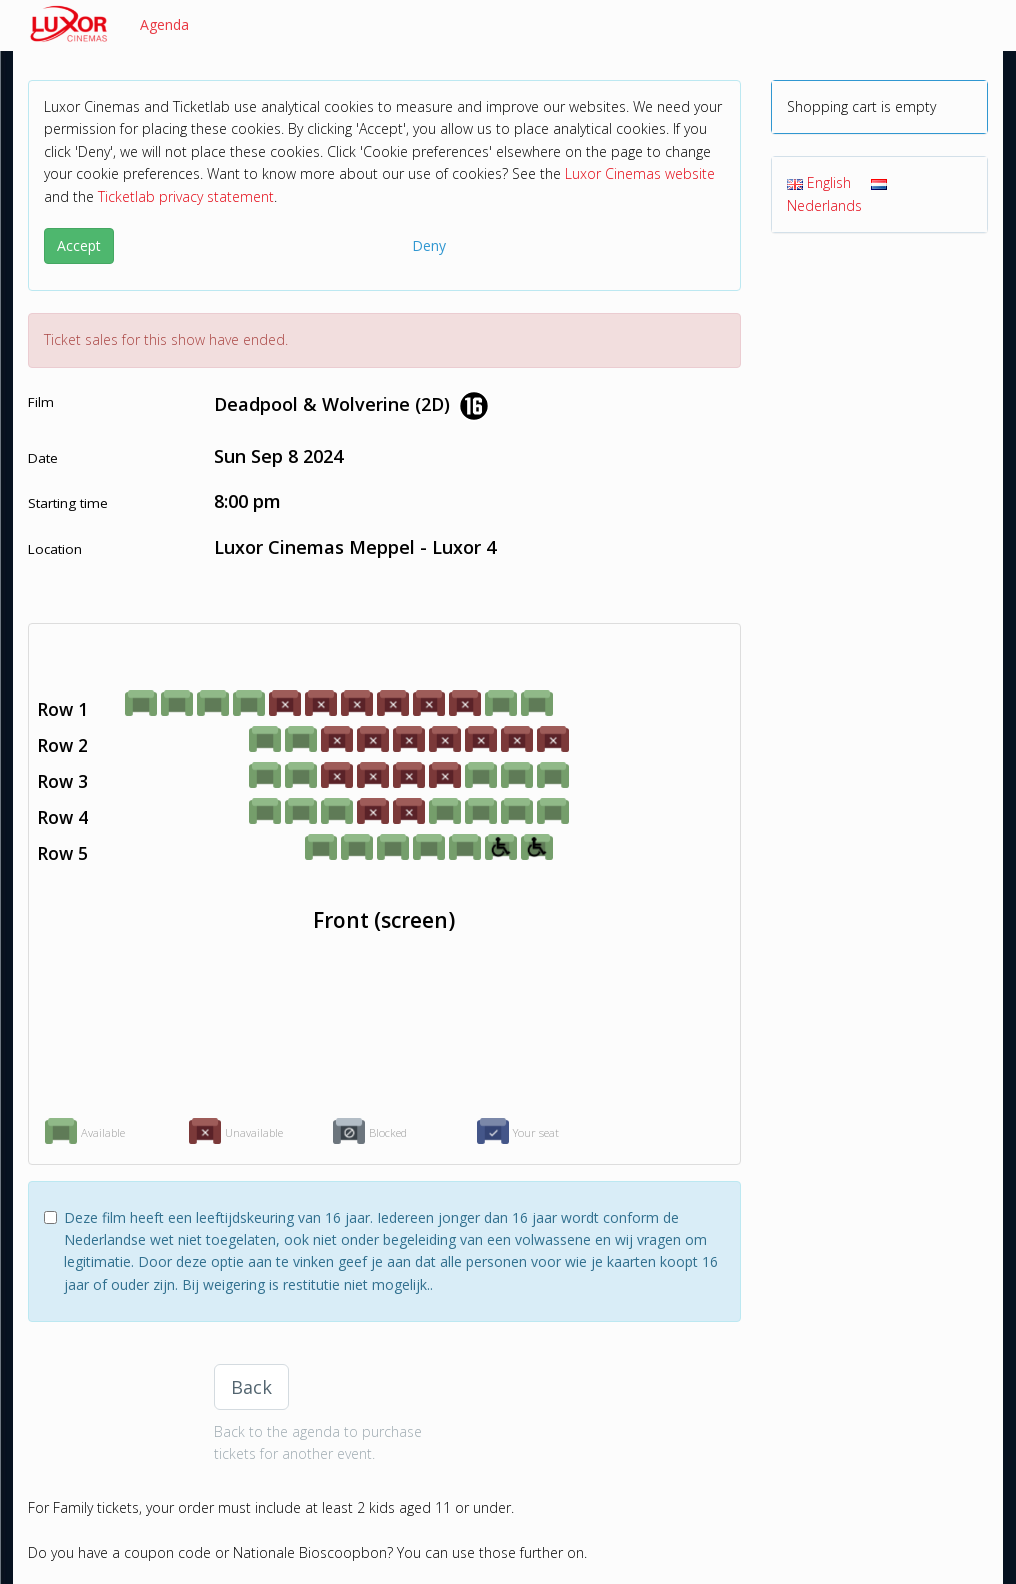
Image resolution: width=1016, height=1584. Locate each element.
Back (251, 1387)
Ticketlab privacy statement (186, 196)
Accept (79, 245)
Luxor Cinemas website (640, 173)
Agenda (164, 24)
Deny (429, 245)
